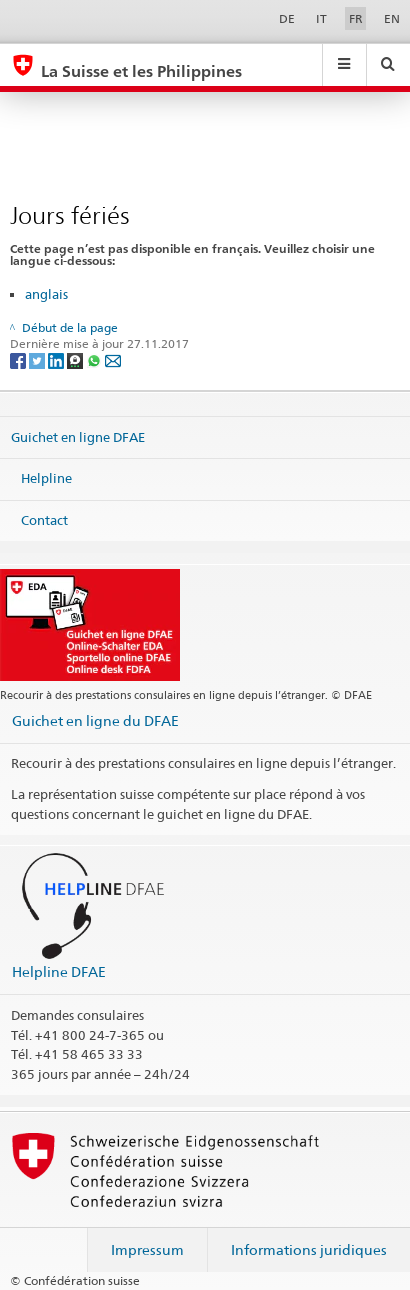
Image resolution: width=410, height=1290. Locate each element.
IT (321, 18)
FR (356, 18)
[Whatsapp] (95, 360)
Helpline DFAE (59, 971)
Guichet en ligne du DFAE (95, 720)
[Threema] (76, 360)
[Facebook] (19, 360)
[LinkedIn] (57, 360)
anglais (46, 294)
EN (392, 18)
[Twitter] (38, 360)
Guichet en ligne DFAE (78, 436)
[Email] (113, 360)
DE (287, 18)
